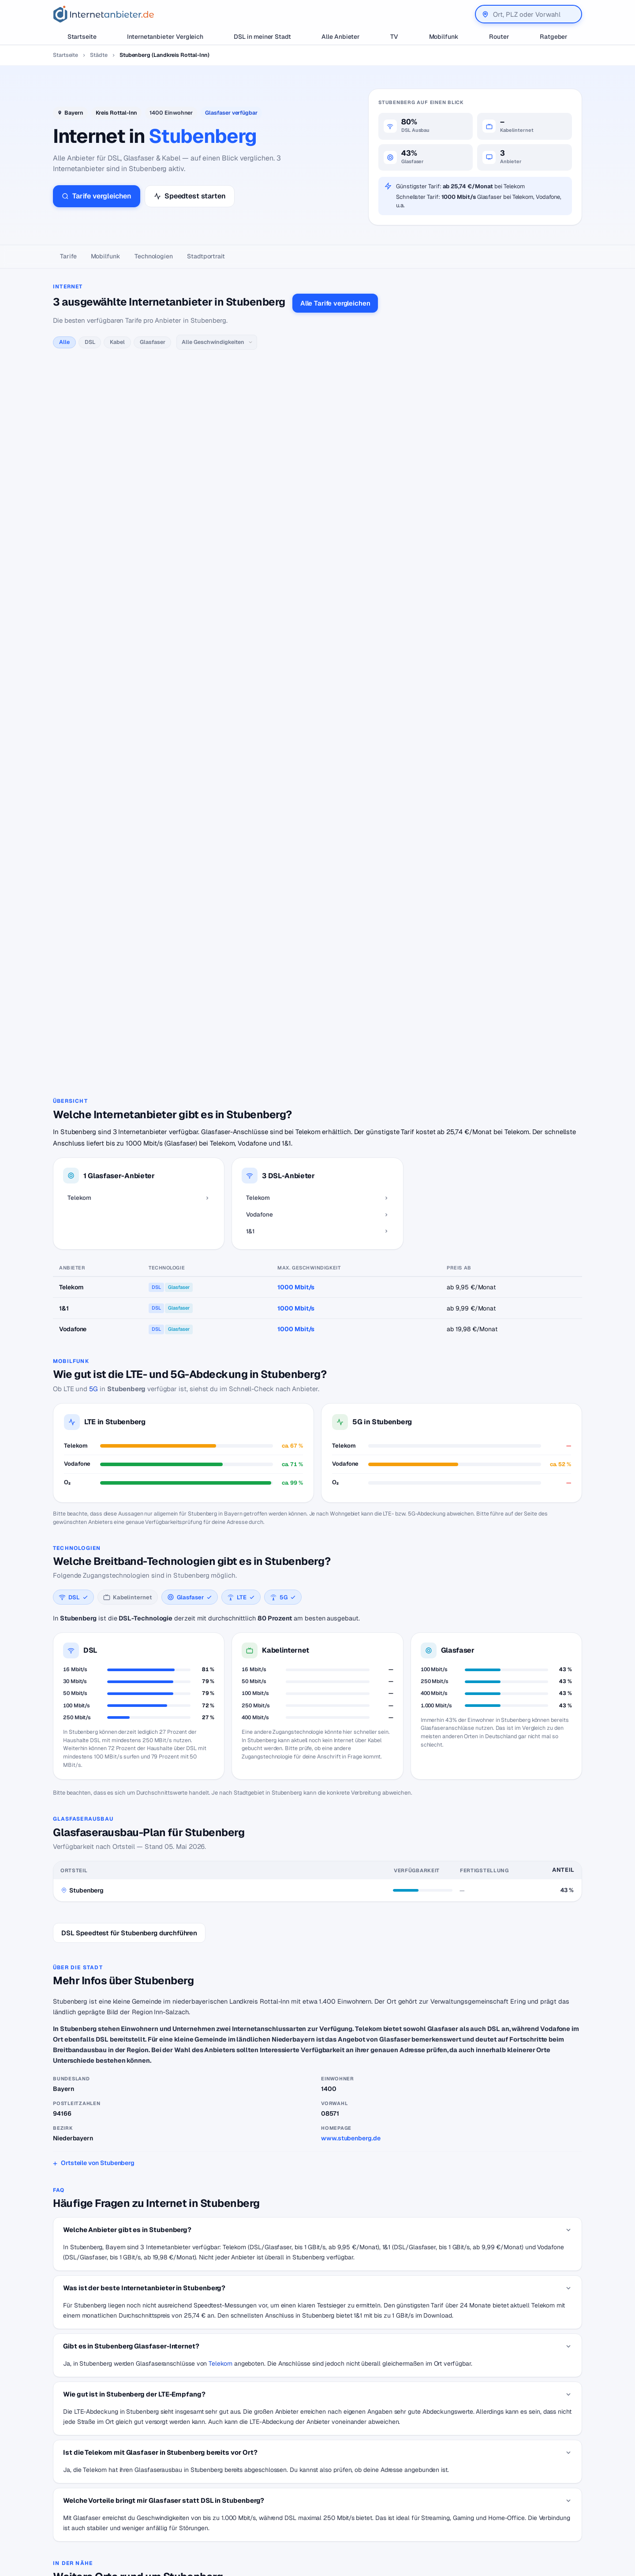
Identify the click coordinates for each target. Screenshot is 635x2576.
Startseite (82, 37)
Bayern (73, 112)
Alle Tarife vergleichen (335, 303)
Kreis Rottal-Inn (117, 112)
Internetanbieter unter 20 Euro (277, 2500)
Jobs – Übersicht (385, 2486)
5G (93, 1017)
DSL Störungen (256, 2526)
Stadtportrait (206, 256)
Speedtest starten (189, 196)
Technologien (153, 256)
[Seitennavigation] (317, 257)
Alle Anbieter (340, 37)
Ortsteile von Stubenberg (97, 1792)
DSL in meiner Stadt (262, 37)
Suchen (142, 2522)
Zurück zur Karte (317, 2383)
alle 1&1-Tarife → (203, 633)
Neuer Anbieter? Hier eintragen (405, 2500)
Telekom (220, 1992)
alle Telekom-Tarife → (209, 384)
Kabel (117, 342)
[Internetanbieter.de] (103, 14)
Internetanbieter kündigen (270, 2486)
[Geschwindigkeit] (216, 342)
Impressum (504, 2500)
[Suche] (91, 2522)
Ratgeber (554, 37)
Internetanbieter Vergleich (165, 37)
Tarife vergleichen (96, 196)
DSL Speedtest (382, 2473)
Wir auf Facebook (514, 2473)
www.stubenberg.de (351, 1767)
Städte (99, 55)
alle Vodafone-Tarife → (235, 525)
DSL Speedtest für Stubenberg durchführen (129, 1561)
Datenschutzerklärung (520, 2486)
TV (394, 37)
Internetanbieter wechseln (271, 2473)
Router (499, 37)
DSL (90, 342)
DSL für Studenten (261, 2513)
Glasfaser (152, 342)
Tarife (68, 256)
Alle (64, 342)
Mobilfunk (444, 37)
